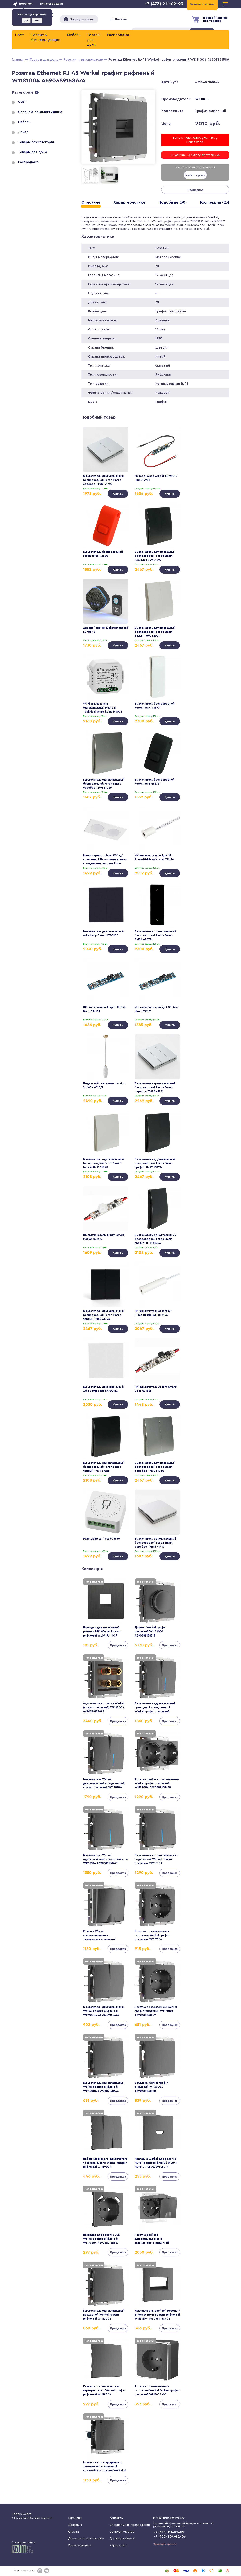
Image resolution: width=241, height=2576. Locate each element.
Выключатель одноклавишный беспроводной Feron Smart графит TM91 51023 (156, 1239)
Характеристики (129, 203)
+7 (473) (169, 2532)
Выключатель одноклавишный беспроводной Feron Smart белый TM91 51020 (105, 1163)
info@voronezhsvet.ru (169, 2518)
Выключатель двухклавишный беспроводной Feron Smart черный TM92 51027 (156, 556)
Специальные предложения (130, 2525)
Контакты (116, 2518)
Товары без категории (36, 142)
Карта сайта (119, 2545)
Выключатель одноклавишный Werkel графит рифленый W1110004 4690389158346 (105, 2087)
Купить (118, 494)
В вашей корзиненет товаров (215, 19)
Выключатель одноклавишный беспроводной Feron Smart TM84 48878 (156, 935)
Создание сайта (23, 2547)
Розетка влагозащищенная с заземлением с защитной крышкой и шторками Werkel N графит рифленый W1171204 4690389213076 (105, 2470)
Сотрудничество (122, 2531)
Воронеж (25, 3)
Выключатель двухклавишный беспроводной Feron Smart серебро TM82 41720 (104, 480)
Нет (36, 20)
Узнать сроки (195, 175)
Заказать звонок (165, 2544)
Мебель (73, 35)
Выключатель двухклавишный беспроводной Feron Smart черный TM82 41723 (104, 1315)
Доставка (75, 2525)
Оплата (73, 2531)
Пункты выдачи (51, 3)
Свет (19, 35)
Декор (23, 132)
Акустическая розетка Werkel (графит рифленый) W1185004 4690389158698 (104, 1707)
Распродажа (118, 35)
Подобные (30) (172, 203)
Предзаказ (195, 190)
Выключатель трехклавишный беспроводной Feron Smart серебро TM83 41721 (156, 1087)
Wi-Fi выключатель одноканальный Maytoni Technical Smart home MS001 (103, 708)
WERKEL (202, 99)
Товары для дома (93, 39)
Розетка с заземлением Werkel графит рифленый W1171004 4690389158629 (156, 2011)
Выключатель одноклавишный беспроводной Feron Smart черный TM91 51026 (105, 1467)
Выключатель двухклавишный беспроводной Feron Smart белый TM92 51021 (156, 632)
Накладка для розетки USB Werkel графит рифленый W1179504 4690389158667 (102, 2239)
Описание (91, 203)
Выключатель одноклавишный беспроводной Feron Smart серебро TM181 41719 (156, 1543)
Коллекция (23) (214, 203)
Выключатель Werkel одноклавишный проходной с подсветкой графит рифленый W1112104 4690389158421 (126, 1859)
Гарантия (75, 2518)
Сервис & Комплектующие (45, 37)
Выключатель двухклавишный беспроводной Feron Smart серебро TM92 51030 (156, 1467)
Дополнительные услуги (86, 2538)
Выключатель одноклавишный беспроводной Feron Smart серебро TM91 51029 (105, 784)
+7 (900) (170, 2537)
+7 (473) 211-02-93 (164, 4)
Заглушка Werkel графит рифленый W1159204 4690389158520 (152, 2087)
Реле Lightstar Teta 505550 (102, 1539)
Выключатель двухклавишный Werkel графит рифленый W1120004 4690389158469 (104, 2011)
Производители (79, 2545)
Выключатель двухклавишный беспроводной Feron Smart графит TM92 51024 (156, 1163)
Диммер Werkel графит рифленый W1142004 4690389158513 (151, 1631)
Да (26, 20)
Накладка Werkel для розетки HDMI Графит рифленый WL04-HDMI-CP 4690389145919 (156, 2163)
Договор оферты (122, 2538)
